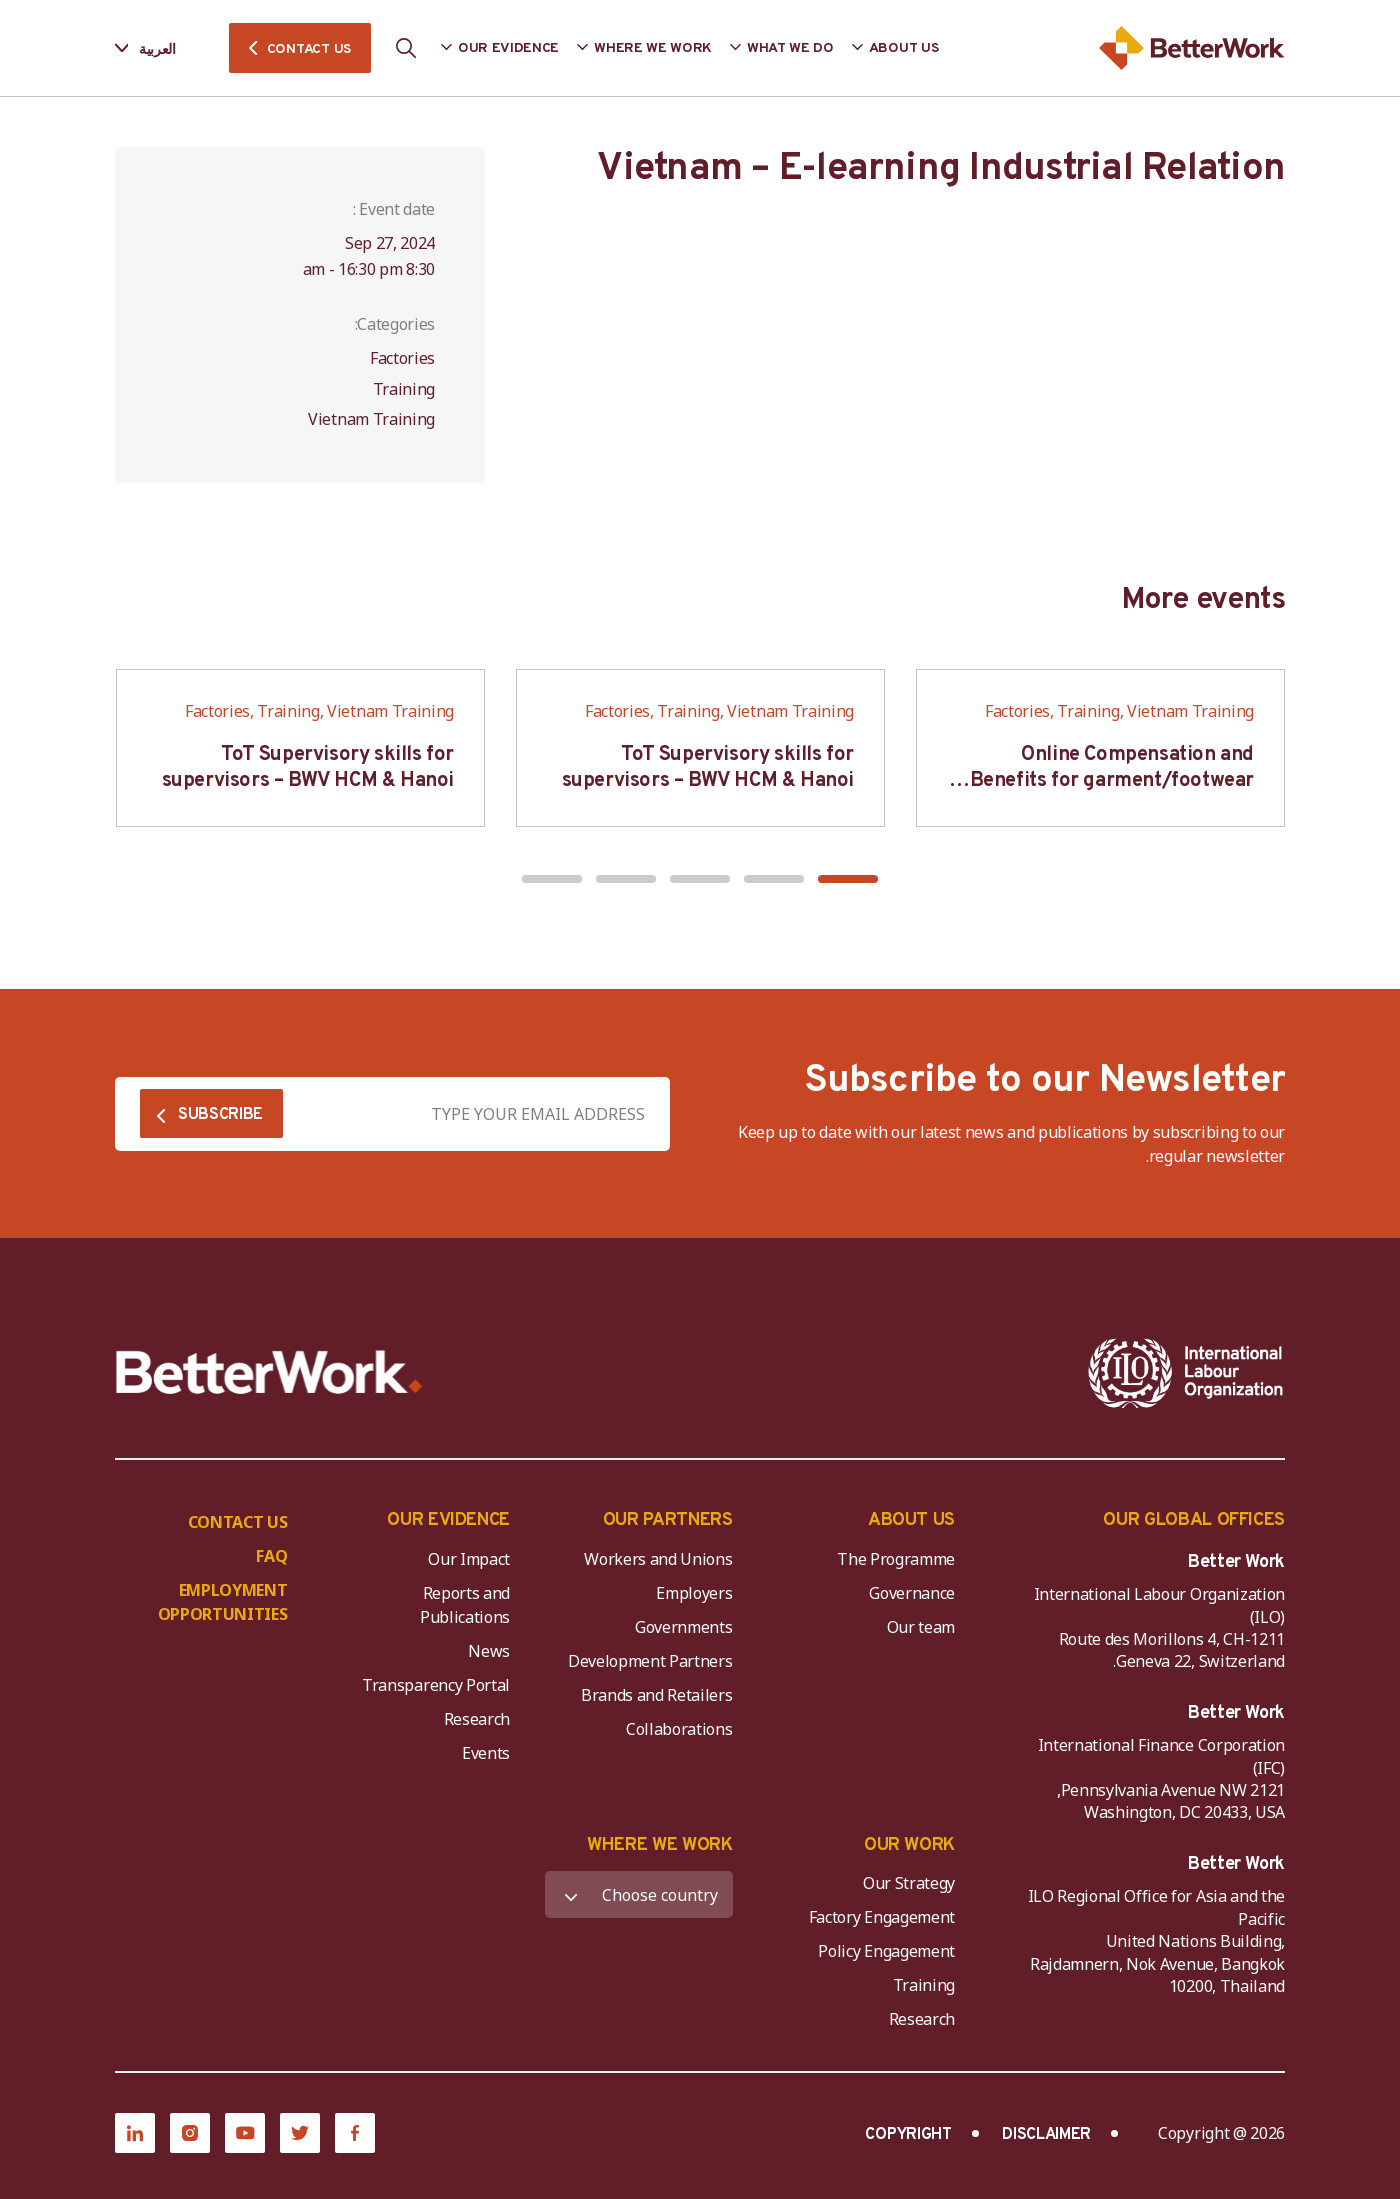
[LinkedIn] (135, 2133)
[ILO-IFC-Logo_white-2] (1186, 1373)
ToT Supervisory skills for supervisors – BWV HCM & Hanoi (708, 768)
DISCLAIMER (1046, 2135)
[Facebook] (355, 2133)
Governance (912, 1593)
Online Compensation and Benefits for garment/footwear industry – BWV (1112, 781)
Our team (921, 1627)
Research (477, 1719)
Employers (694, 1593)
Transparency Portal (436, 1685)
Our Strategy (909, 1883)
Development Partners (650, 1661)
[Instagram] (190, 2133)
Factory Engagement (882, 1917)
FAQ (271, 1556)
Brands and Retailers (657, 1695)
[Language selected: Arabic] (159, 48)
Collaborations (679, 1729)
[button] (848, 879)
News (489, 1651)
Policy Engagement (883, 1951)
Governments (683, 1627)
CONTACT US (309, 49)
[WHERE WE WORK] (639, 1894)
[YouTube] (245, 2133)
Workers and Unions (658, 1559)
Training (924, 1985)
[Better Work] (269, 1372)
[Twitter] (300, 2133)
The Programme (896, 1559)
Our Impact (469, 1559)
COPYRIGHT (908, 2135)
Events (486, 1753)
